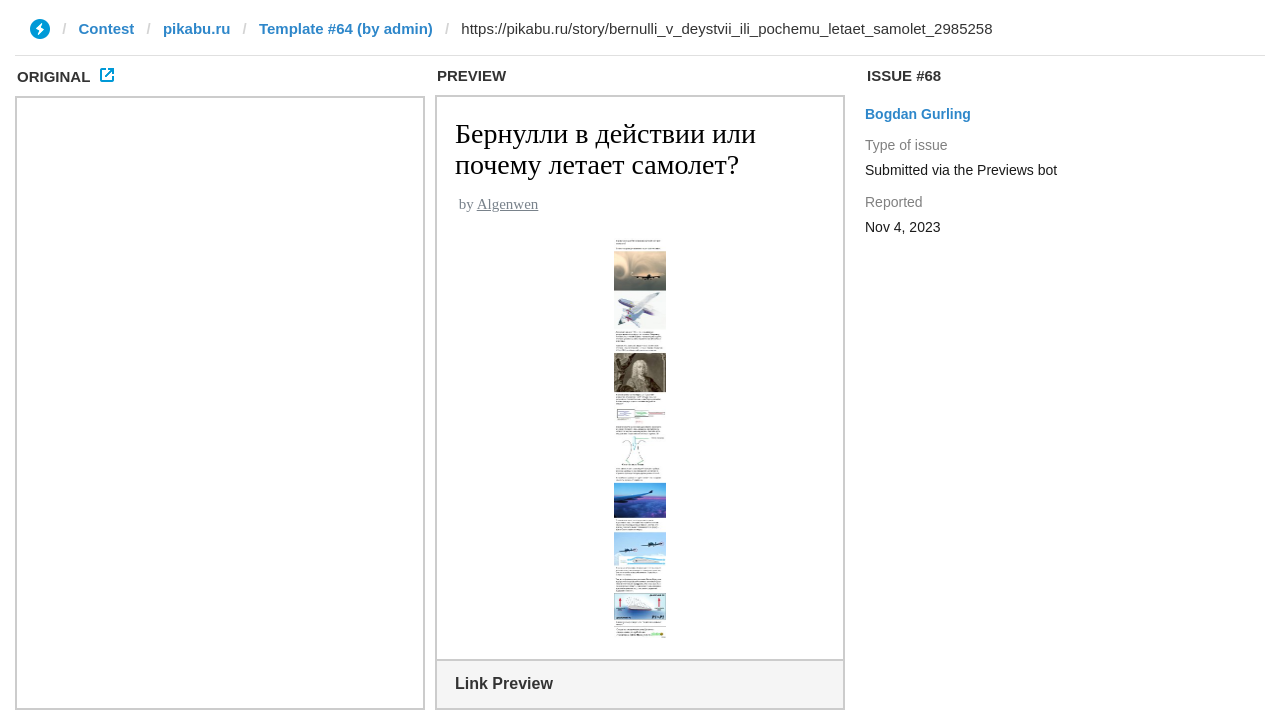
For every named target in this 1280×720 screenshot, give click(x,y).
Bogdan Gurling (918, 114)
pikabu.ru (197, 28)
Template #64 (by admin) (346, 28)
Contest (107, 28)
